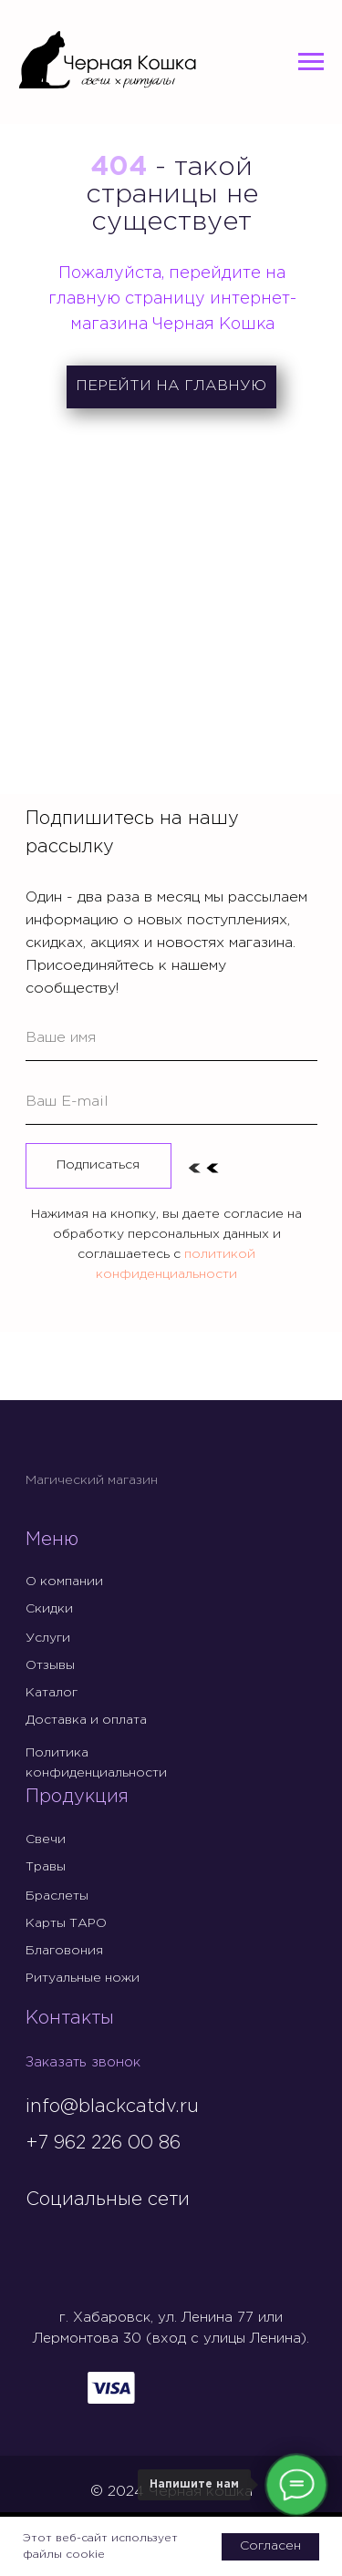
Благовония (64, 1950)
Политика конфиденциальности (96, 1762)
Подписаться (98, 1164)
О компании (64, 1581)
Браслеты (57, 1896)
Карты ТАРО (66, 1923)
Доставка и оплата (86, 1720)
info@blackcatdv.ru (112, 2106)
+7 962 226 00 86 (103, 2143)
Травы (46, 1866)
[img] (41, 2237)
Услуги (48, 1638)
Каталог (52, 1692)
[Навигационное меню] (311, 62)
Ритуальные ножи (83, 1978)
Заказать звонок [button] (83, 2062)
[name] (171, 1038)
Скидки (49, 1608)
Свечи (46, 1839)
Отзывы (50, 1665)
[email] (171, 1102)
